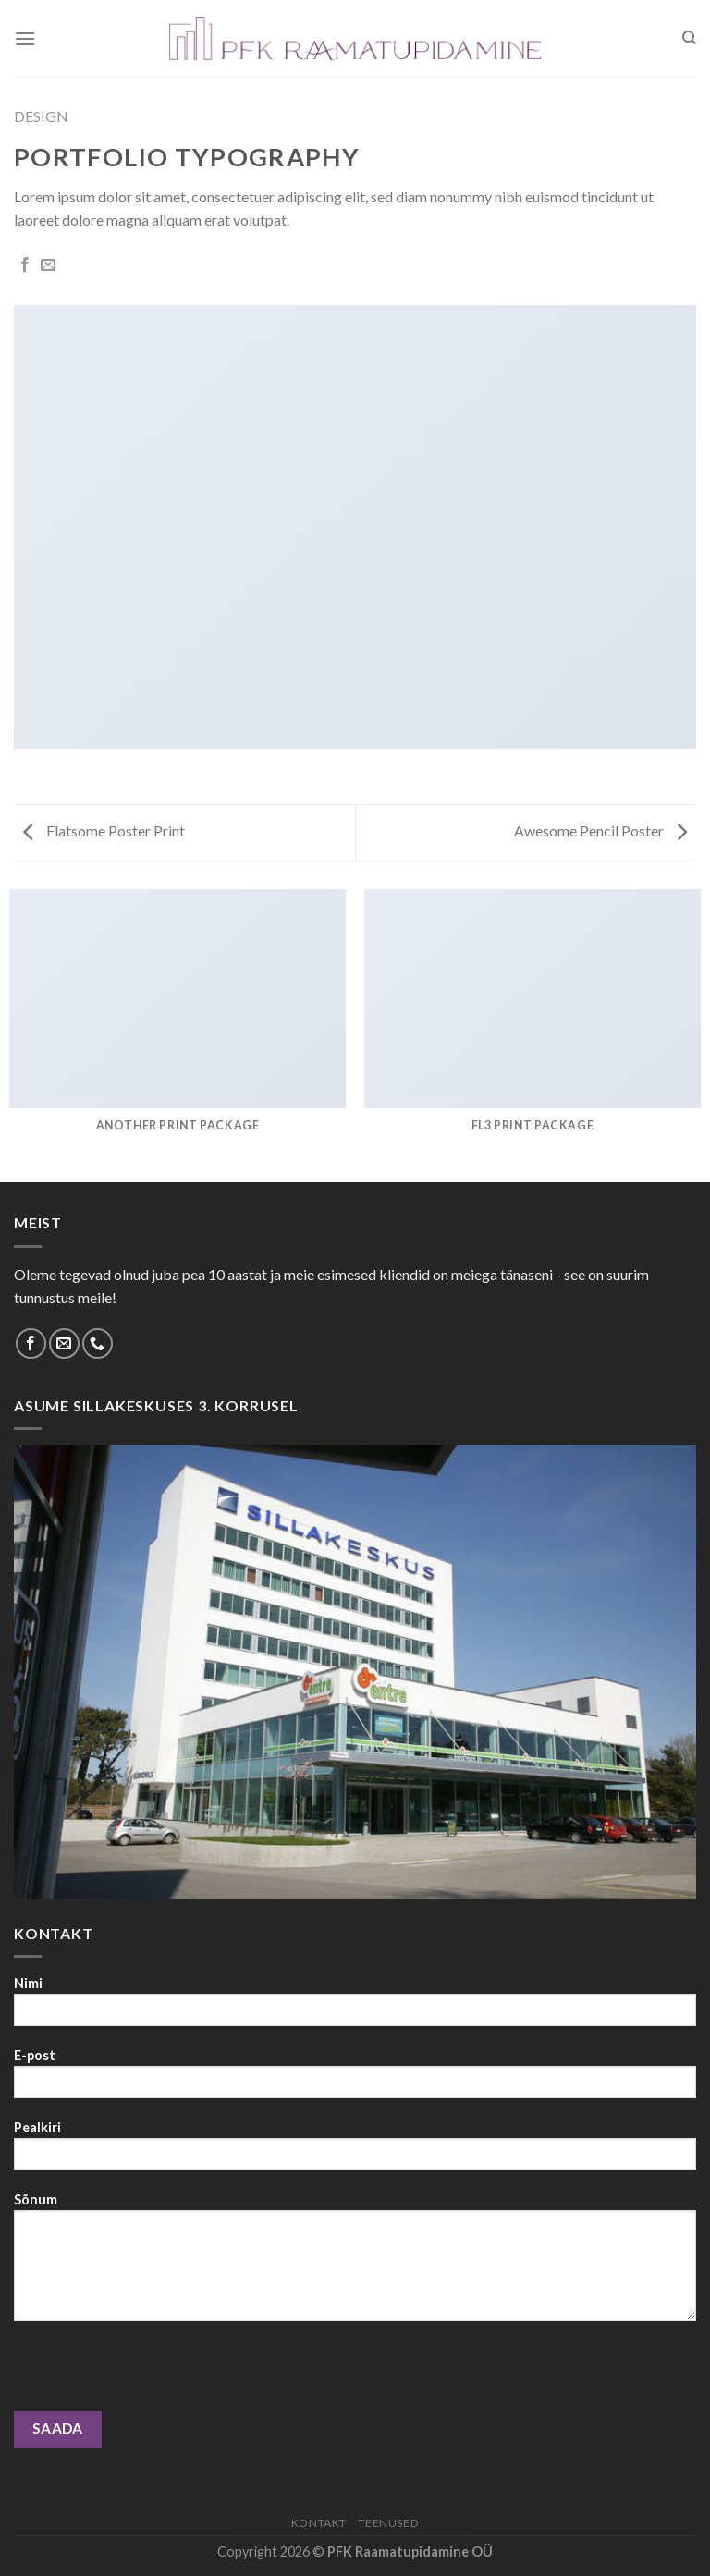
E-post (355, 2079)
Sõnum (355, 2262)
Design (41, 116)
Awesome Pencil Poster (600, 830)
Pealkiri (355, 2151)
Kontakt (319, 2523)
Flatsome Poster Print (104, 830)
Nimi (355, 2007)
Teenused (388, 2523)
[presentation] (154, 2374)
